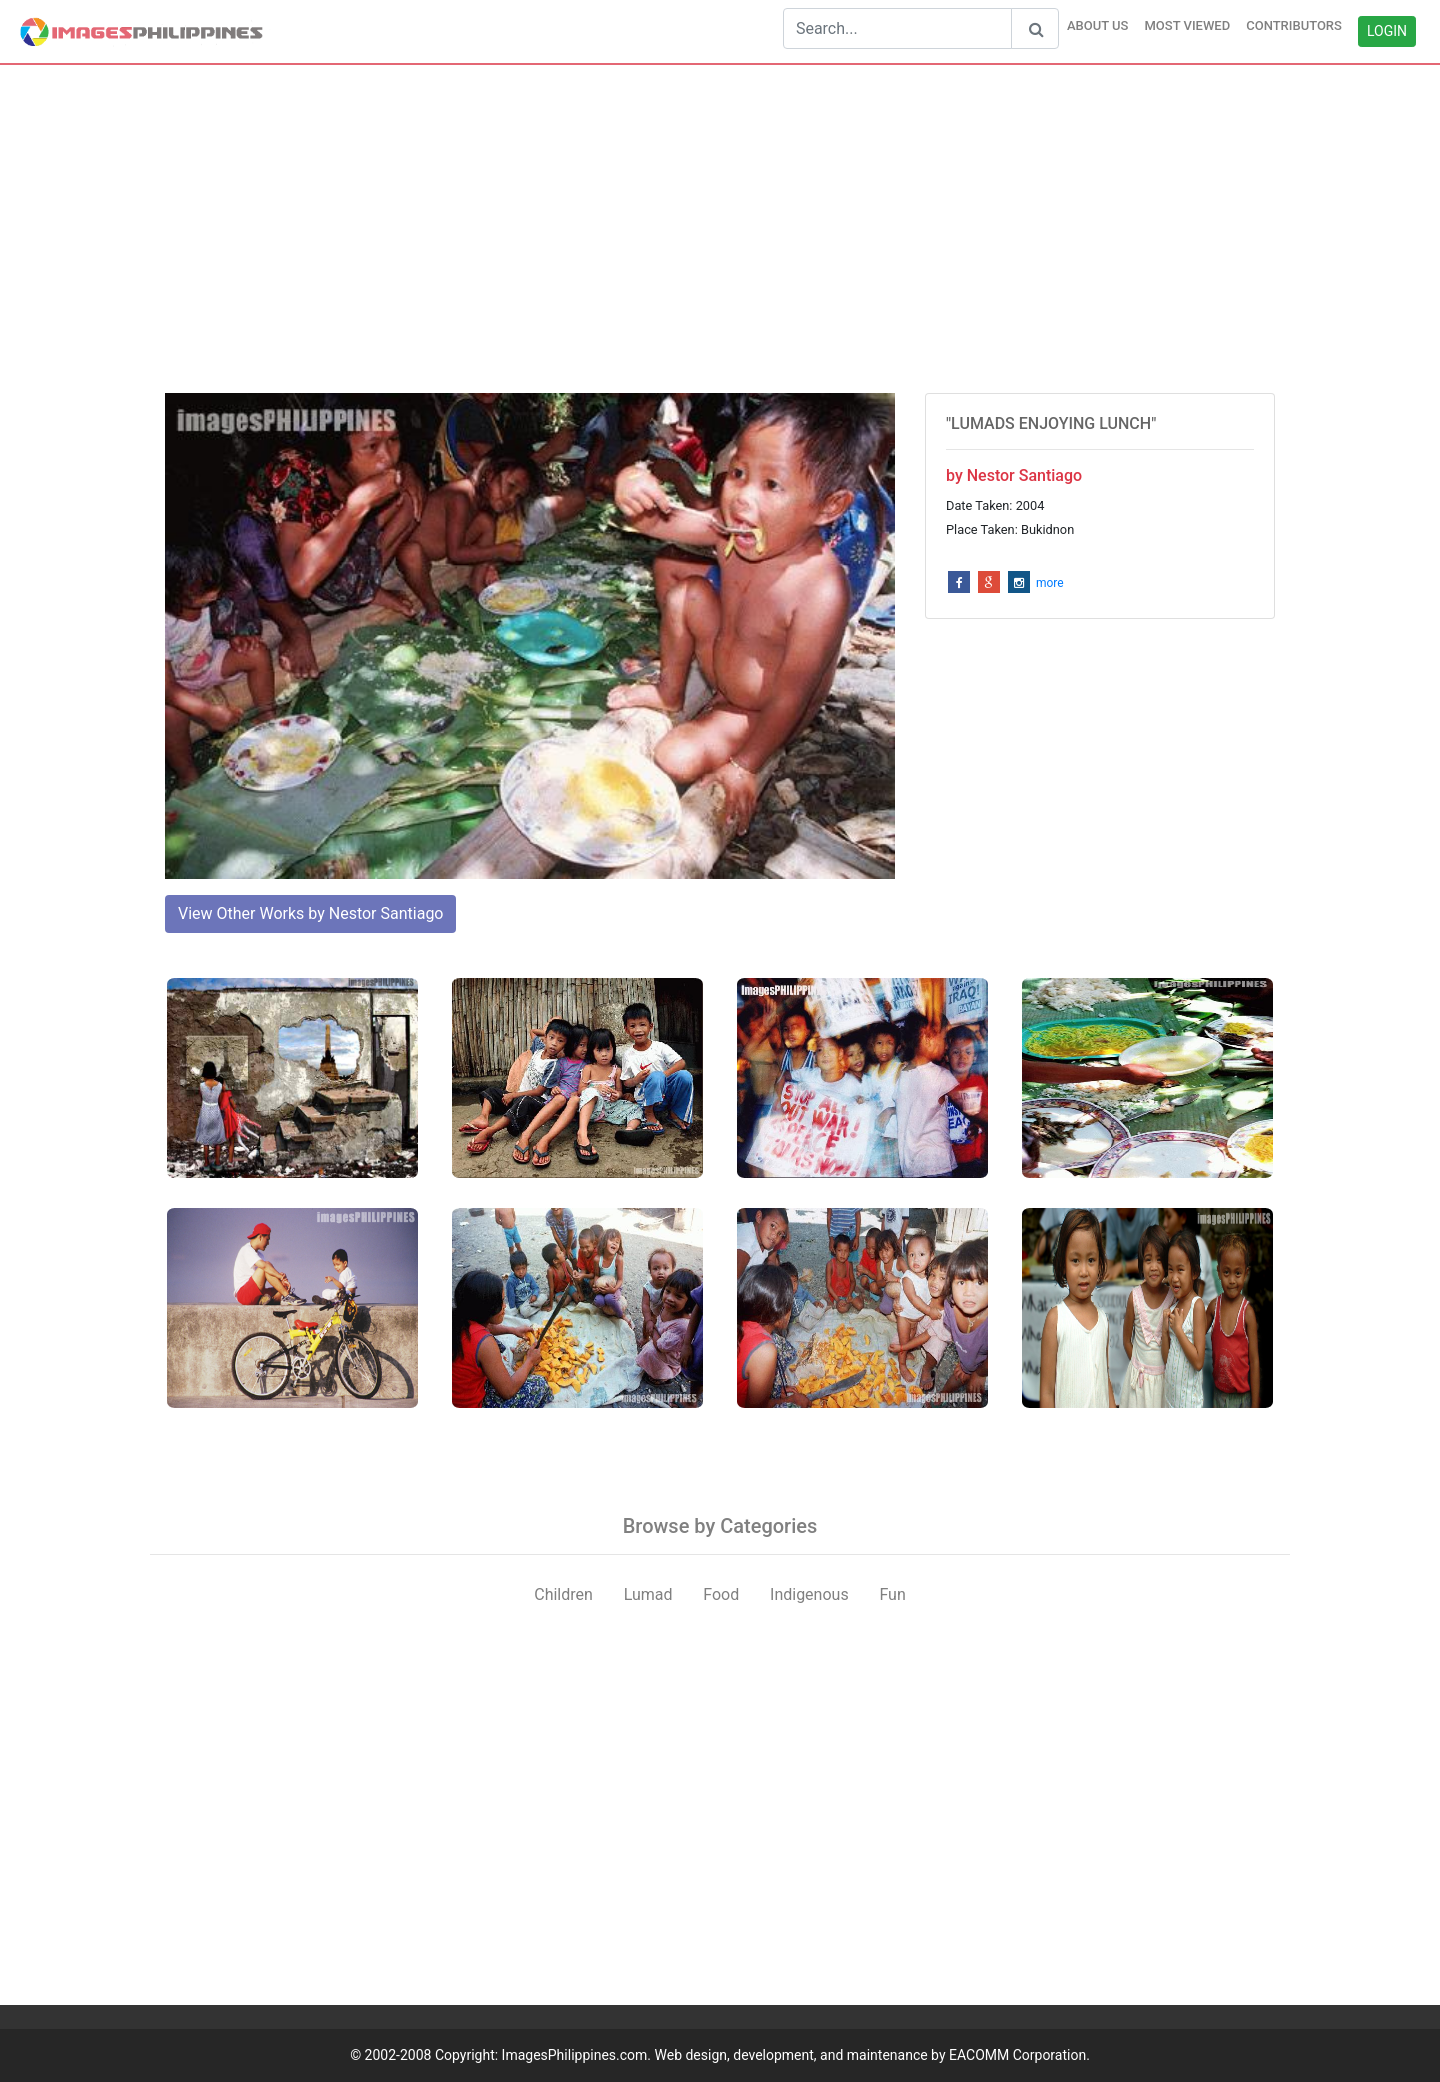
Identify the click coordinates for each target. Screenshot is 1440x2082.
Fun (892, 1594)
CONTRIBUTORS (1294, 25)
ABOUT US (1098, 25)
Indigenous (809, 1594)
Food (721, 1594)
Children (563, 1594)
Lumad (648, 1594)
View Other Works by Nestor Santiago (310, 913)
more (1050, 583)
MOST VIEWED (1187, 25)
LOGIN (1387, 31)
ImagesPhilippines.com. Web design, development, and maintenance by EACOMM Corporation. (796, 2055)
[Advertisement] (720, 229)
